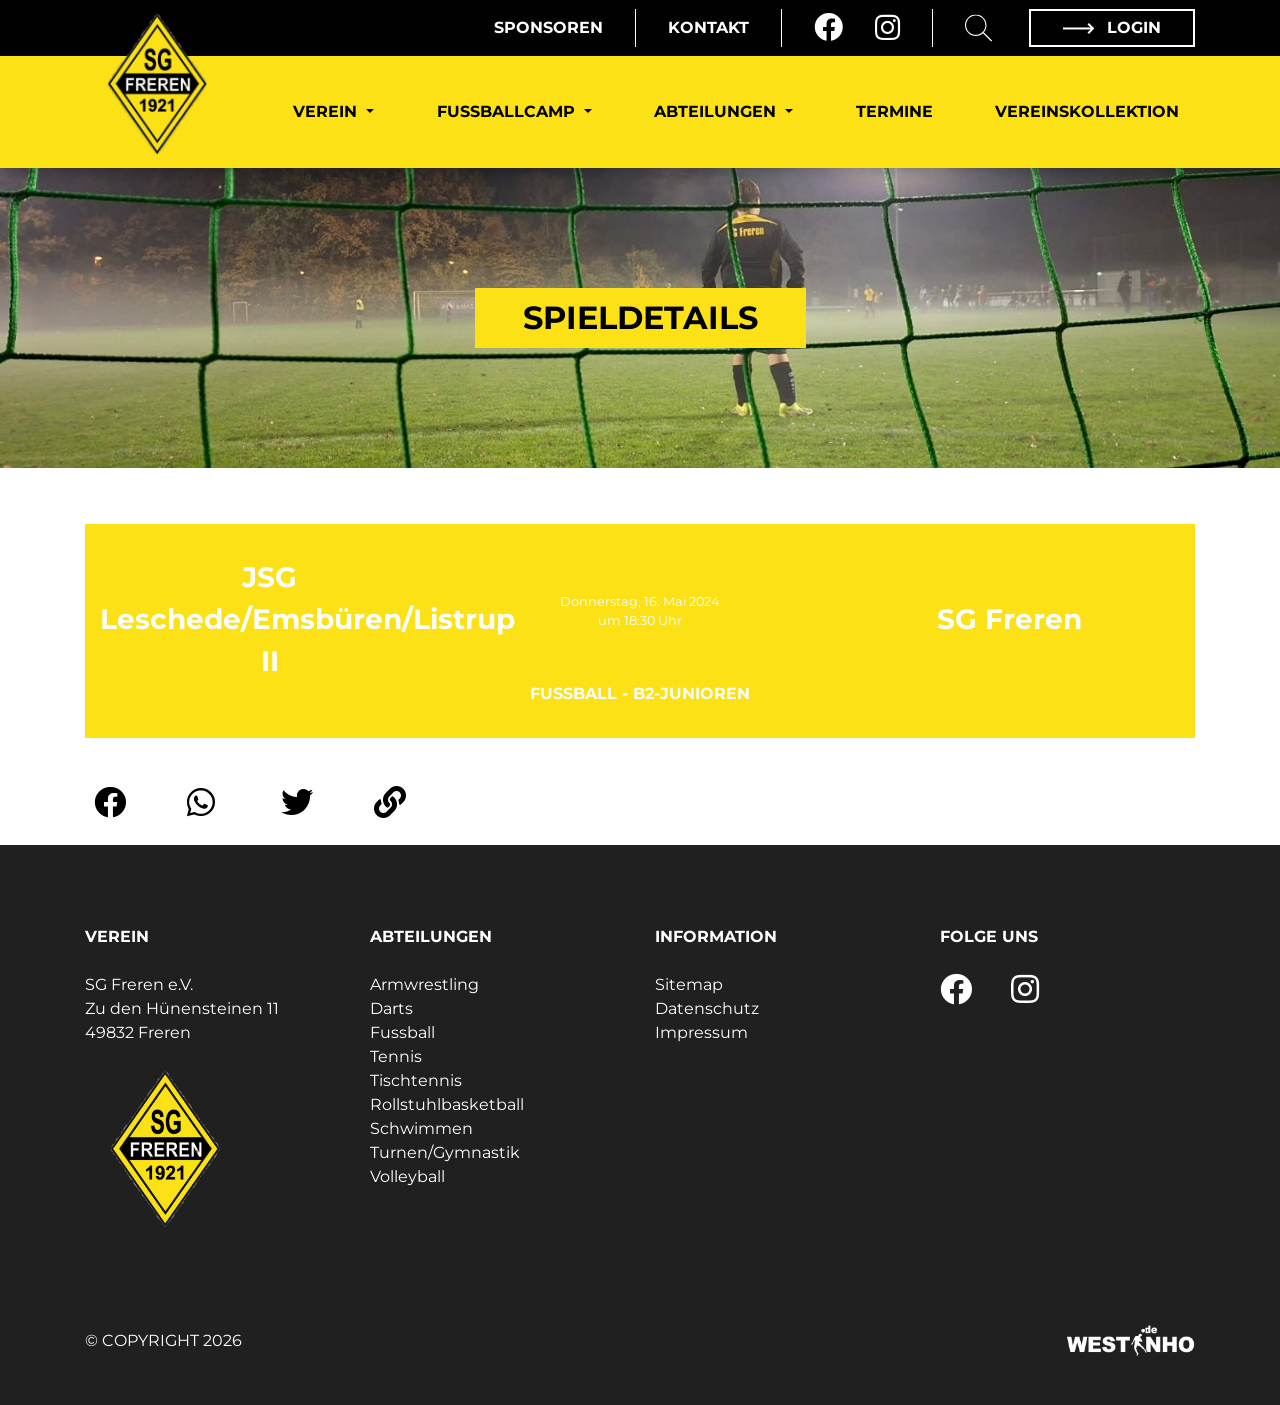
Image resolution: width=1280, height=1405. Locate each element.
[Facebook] (828, 28)
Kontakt (708, 27)
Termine (894, 111)
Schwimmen (421, 1128)
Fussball (402, 1032)
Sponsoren (548, 27)
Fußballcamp (508, 111)
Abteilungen (717, 111)
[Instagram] (887, 28)
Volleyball (407, 1176)
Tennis (396, 1056)
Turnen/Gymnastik (445, 1152)
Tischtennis (416, 1080)
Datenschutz (707, 1008)
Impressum (701, 1032)
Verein (327, 111)
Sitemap (689, 984)
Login (1112, 27)
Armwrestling (424, 984)
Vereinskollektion (1087, 111)
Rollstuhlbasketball (447, 1104)
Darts (391, 1008)
